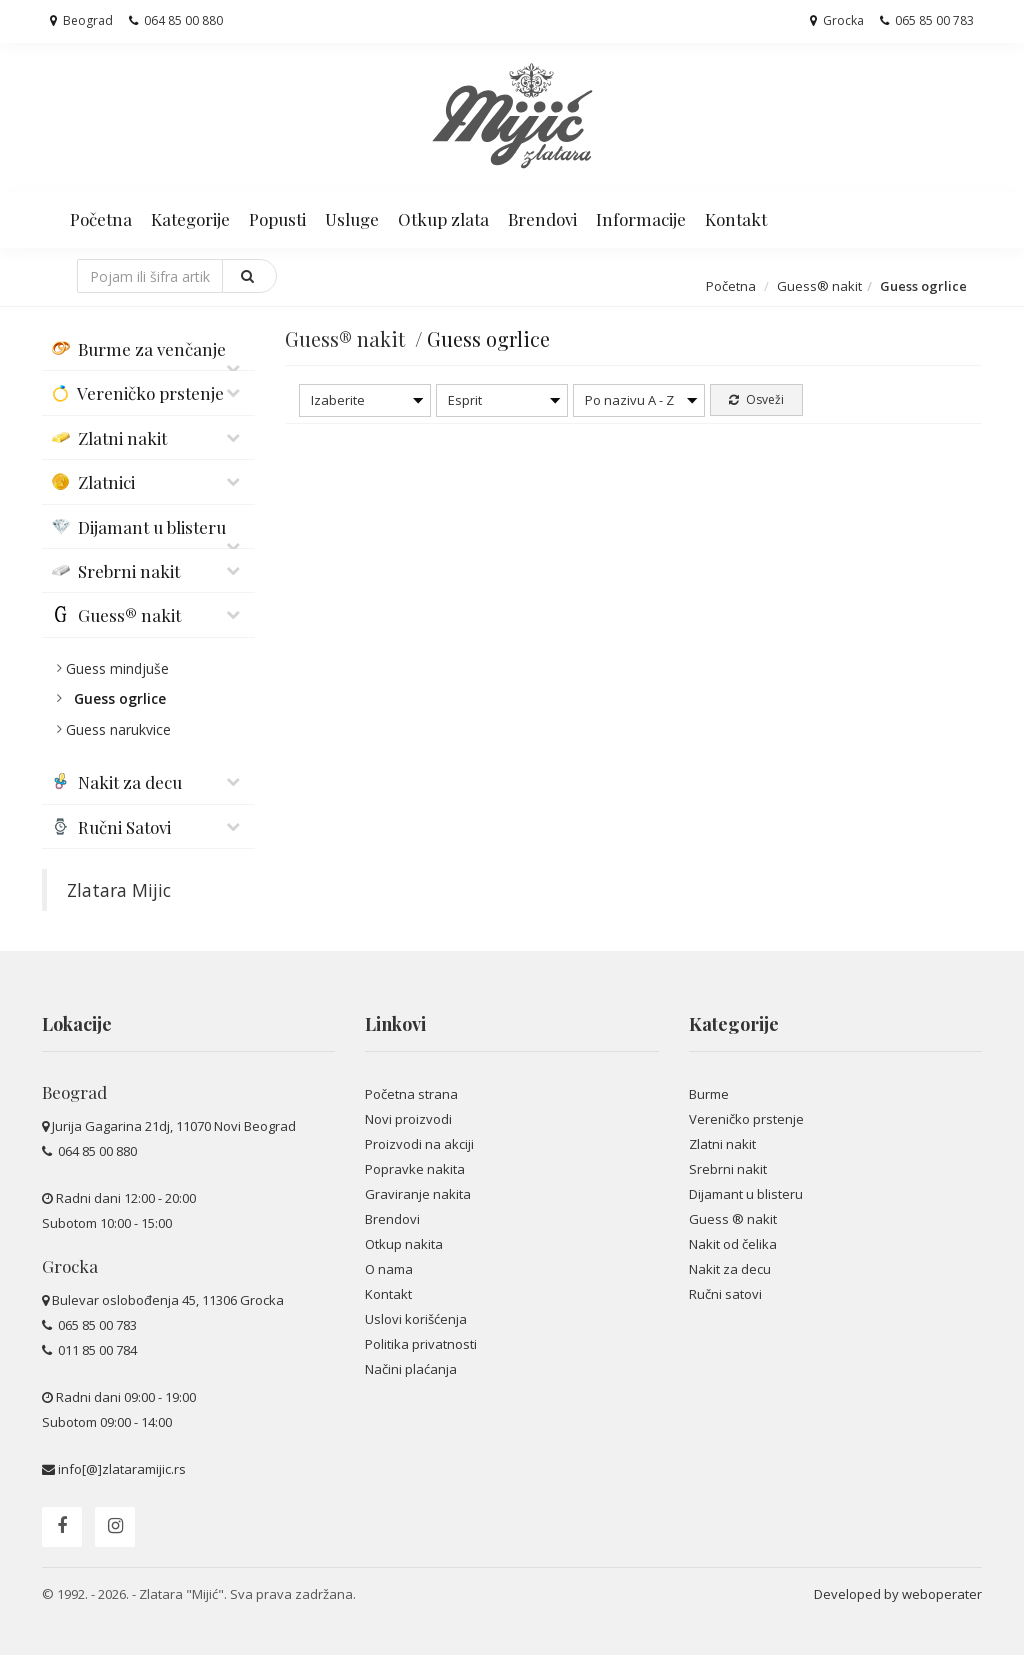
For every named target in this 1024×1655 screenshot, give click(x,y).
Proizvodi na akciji (419, 1144)
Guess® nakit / (356, 338)
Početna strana (411, 1094)
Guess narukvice (118, 729)
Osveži (756, 399)
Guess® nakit (819, 286)
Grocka (837, 20)
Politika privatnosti (421, 1344)
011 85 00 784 (96, 1350)
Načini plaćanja (411, 1369)
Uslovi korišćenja (416, 1319)
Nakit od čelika (733, 1244)
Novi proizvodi (408, 1119)
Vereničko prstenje (746, 1119)
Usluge (352, 219)
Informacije (641, 219)
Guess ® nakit (733, 1219)
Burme (709, 1094)
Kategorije (190, 219)
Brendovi (542, 219)
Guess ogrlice (120, 698)
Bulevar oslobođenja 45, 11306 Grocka (168, 1300)
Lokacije (77, 1024)
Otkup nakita (404, 1244)
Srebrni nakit (728, 1169)
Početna (101, 219)
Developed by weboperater (898, 1594)
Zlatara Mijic (119, 890)
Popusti (277, 219)
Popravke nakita (415, 1169)
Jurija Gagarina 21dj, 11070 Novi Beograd (174, 1126)
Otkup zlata (443, 219)
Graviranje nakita (418, 1194)
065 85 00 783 (927, 20)
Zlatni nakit (722, 1144)
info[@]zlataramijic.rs (122, 1469)
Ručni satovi (725, 1294)
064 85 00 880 (176, 20)
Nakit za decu (730, 1269)
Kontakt (736, 219)
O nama (389, 1269)
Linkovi (395, 1024)
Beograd (81, 20)
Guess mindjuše (117, 668)
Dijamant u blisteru (746, 1194)
